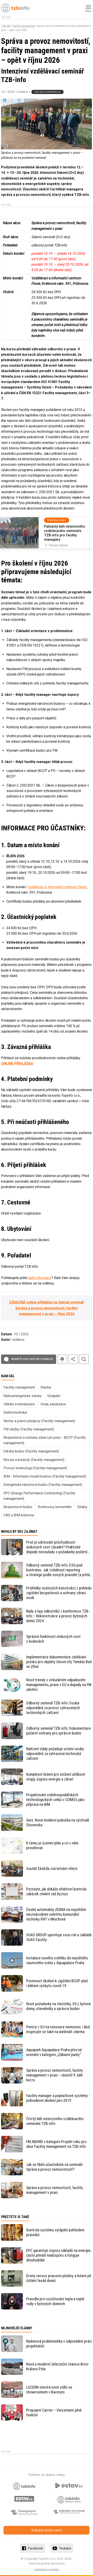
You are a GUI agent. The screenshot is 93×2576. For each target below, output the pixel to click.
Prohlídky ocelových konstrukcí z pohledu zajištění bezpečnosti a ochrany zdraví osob (59, 1593)
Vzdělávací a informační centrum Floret (57, 887)
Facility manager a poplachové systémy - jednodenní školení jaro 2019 (58, 2098)
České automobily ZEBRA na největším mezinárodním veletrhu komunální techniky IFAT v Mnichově (56, 1914)
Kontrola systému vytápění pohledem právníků (55, 2232)
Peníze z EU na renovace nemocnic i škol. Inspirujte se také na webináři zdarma (58, 2029)
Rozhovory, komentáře (55, 1507)
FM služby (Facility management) (28, 1429)
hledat (83, 1359)
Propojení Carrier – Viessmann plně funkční (53, 2412)
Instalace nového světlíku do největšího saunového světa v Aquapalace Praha (57, 1960)
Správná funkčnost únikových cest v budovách (53, 1639)
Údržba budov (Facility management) (31, 1451)
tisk (62, 1359)
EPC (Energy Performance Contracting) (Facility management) (39, 1496)
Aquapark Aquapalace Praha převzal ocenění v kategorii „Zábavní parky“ (54, 2052)
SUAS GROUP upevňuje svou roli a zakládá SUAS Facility (58, 1937)
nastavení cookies (46, 2569)
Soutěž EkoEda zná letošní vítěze (52, 1868)
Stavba (45, 1387)
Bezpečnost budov (17, 1507)
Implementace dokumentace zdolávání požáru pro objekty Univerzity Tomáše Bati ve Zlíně (59, 1662)
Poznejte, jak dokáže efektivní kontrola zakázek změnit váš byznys (56, 1891)
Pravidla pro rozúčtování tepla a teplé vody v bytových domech (55, 2301)
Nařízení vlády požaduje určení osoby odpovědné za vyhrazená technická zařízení (55, 1753)
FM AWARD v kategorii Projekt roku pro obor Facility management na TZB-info (56, 2144)
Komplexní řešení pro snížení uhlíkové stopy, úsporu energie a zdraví (55, 1776)
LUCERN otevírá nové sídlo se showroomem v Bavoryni (49, 2389)
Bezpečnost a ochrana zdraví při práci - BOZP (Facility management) (44, 1440)
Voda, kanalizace (53, 1404)
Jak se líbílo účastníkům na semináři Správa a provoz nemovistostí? (54, 2167)
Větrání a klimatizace (19, 1404)
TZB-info (5, 25)
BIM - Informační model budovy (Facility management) (44, 1476)
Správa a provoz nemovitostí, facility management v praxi (54, 2190)
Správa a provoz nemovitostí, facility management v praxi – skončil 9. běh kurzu (54, 2075)
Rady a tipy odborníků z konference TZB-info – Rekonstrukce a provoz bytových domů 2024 (58, 1616)
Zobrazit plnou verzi (46, 2530)
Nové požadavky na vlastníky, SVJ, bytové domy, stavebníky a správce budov (58, 2006)
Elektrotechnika (15, 1412)
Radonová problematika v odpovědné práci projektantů (59, 2343)
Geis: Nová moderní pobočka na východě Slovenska (57, 1822)
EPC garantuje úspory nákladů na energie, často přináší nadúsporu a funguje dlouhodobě (58, 2255)
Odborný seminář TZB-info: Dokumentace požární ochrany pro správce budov (58, 1730)
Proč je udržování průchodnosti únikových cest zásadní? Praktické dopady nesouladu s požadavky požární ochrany (56, 1547)
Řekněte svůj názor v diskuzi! (32, 1359)
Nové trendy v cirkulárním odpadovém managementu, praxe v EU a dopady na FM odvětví (58, 1685)
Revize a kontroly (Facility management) (33, 1460)
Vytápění (53, 1396)
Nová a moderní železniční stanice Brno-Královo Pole (57, 2366)
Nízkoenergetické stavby (22, 1396)
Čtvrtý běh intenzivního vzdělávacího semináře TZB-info (54, 2121)
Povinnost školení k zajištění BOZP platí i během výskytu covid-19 (57, 1983)
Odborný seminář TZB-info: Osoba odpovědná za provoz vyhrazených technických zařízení (53, 1708)
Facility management (23, 25)
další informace (39, 1278)
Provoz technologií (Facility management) (35, 1468)
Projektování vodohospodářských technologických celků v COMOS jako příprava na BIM (55, 1800)
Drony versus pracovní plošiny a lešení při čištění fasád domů (58, 2278)
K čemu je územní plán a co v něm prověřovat (52, 1845)
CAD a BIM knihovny (18, 1515)
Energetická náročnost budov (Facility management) (42, 1485)
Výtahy (82, 1507)
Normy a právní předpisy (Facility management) (39, 1421)
